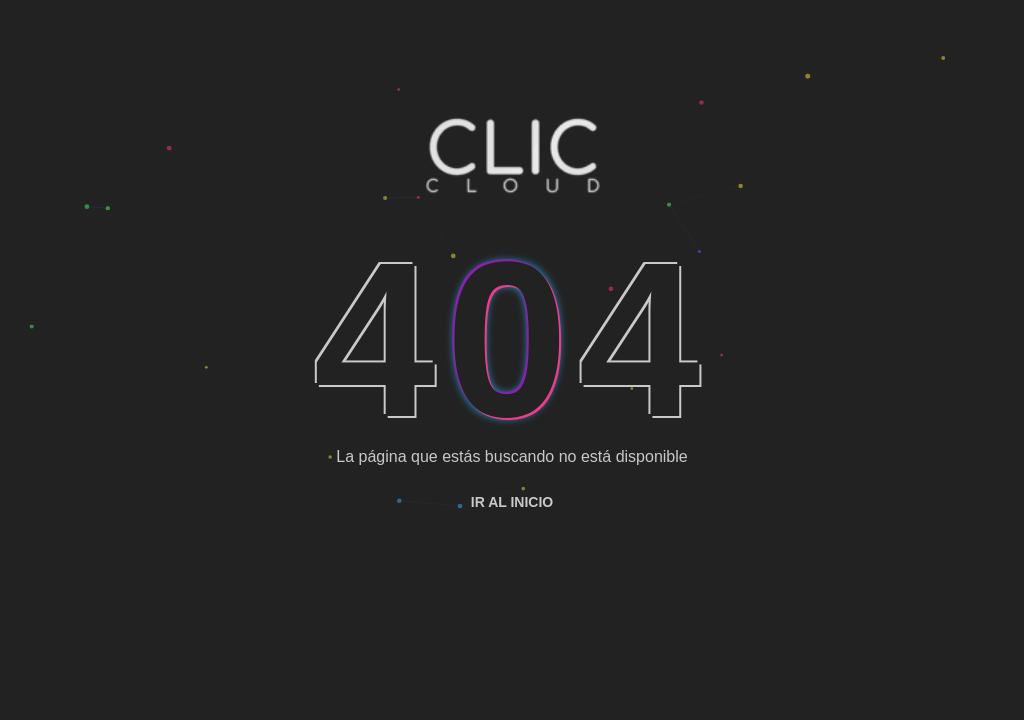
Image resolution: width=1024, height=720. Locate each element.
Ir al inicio (512, 502)
